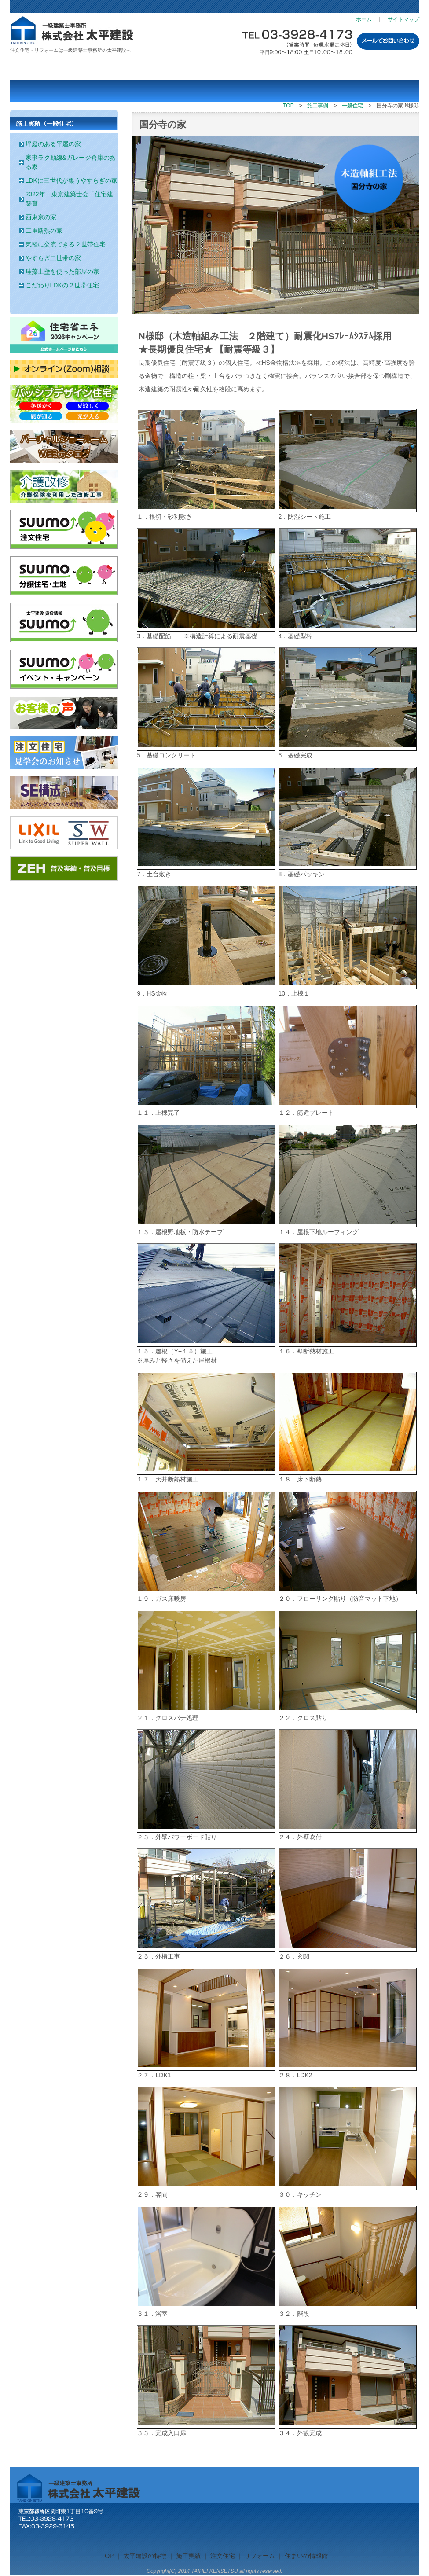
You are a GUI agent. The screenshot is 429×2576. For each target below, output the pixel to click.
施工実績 (112, 68)
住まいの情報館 (317, 68)
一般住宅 (352, 106)
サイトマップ (403, 19)
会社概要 (385, 68)
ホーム (364, 19)
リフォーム (249, 68)
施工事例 (317, 106)
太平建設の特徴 (44, 68)
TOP (288, 106)
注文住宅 (181, 68)
